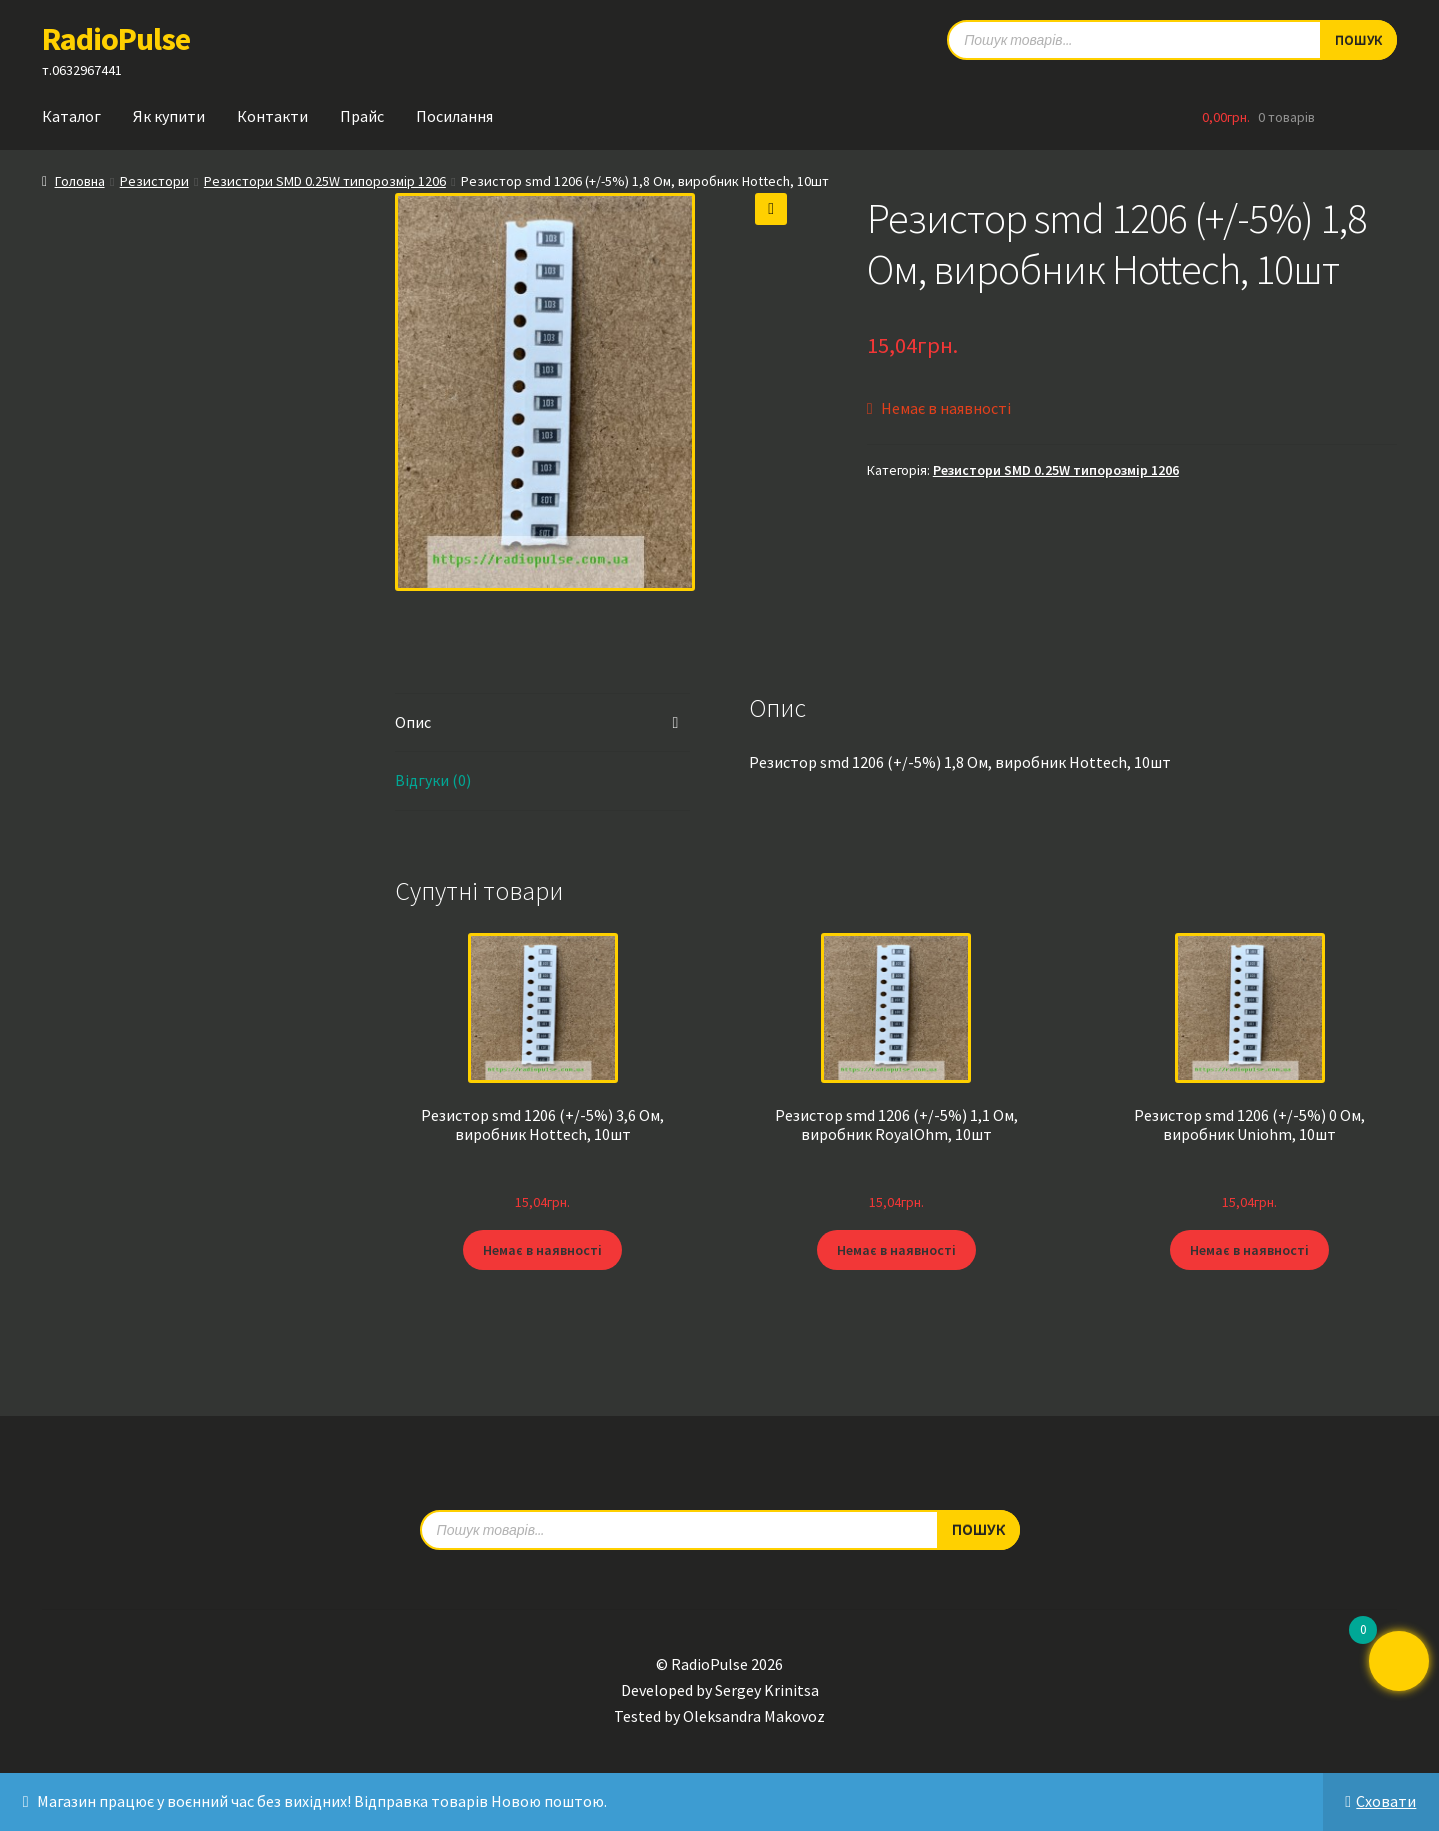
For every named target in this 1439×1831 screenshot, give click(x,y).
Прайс (362, 116)
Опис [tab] (413, 722)
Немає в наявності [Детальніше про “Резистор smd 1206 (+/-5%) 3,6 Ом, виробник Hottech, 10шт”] (542, 1250)
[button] (771, 209)
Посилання (454, 116)
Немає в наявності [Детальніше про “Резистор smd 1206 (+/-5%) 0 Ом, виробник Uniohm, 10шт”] (1249, 1250)
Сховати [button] (1386, 1801)
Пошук (978, 1529)
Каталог (71, 116)
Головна (80, 181)
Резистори (154, 181)
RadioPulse (116, 39)
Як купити (169, 116)
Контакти (272, 116)
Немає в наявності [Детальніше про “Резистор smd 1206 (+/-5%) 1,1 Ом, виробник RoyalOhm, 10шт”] (896, 1250)
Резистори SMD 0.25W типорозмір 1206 (325, 181)
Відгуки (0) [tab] (433, 780)
